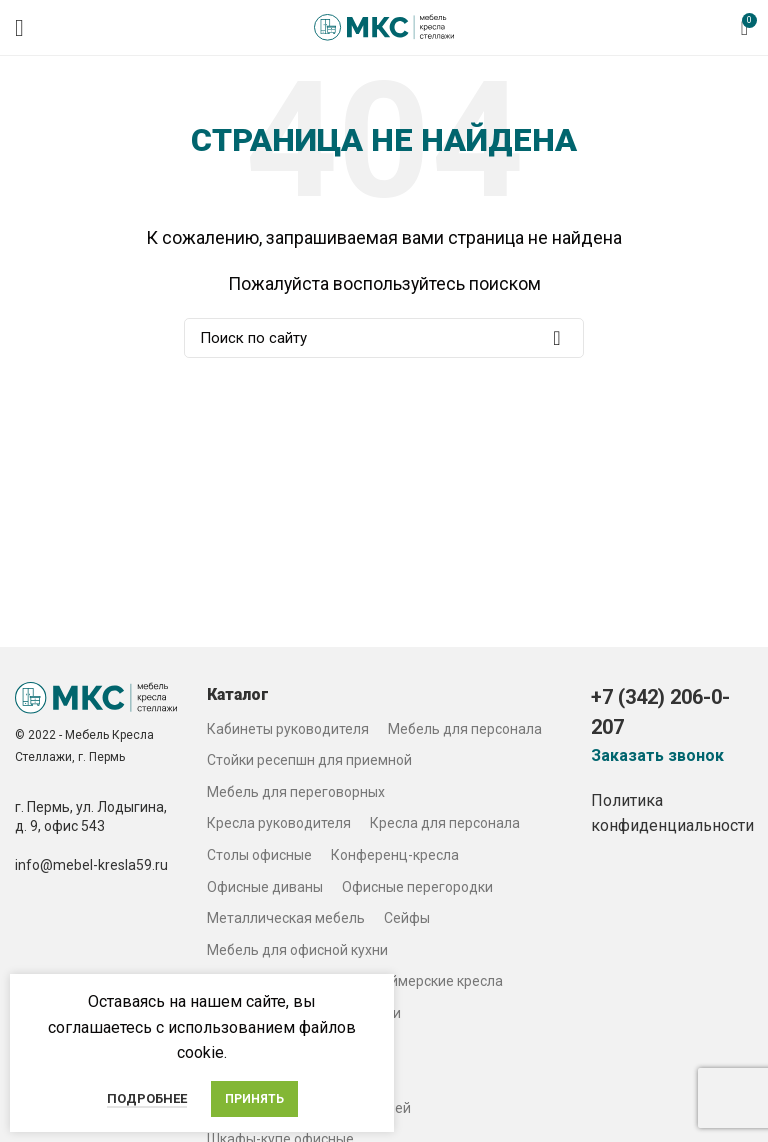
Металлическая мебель (286, 918)
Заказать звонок (657, 756)
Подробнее (147, 1098)
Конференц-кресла (395, 855)
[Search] (384, 338)
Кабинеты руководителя (288, 729)
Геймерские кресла (439, 981)
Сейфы (407, 918)
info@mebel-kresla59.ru (91, 865)
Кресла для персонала (445, 823)
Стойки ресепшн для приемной (309, 760)
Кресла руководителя (279, 823)
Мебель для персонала (465, 729)
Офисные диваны (265, 887)
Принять (254, 1099)
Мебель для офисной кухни (297, 950)
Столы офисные (259, 855)
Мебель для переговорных (296, 792)
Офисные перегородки (417, 887)
